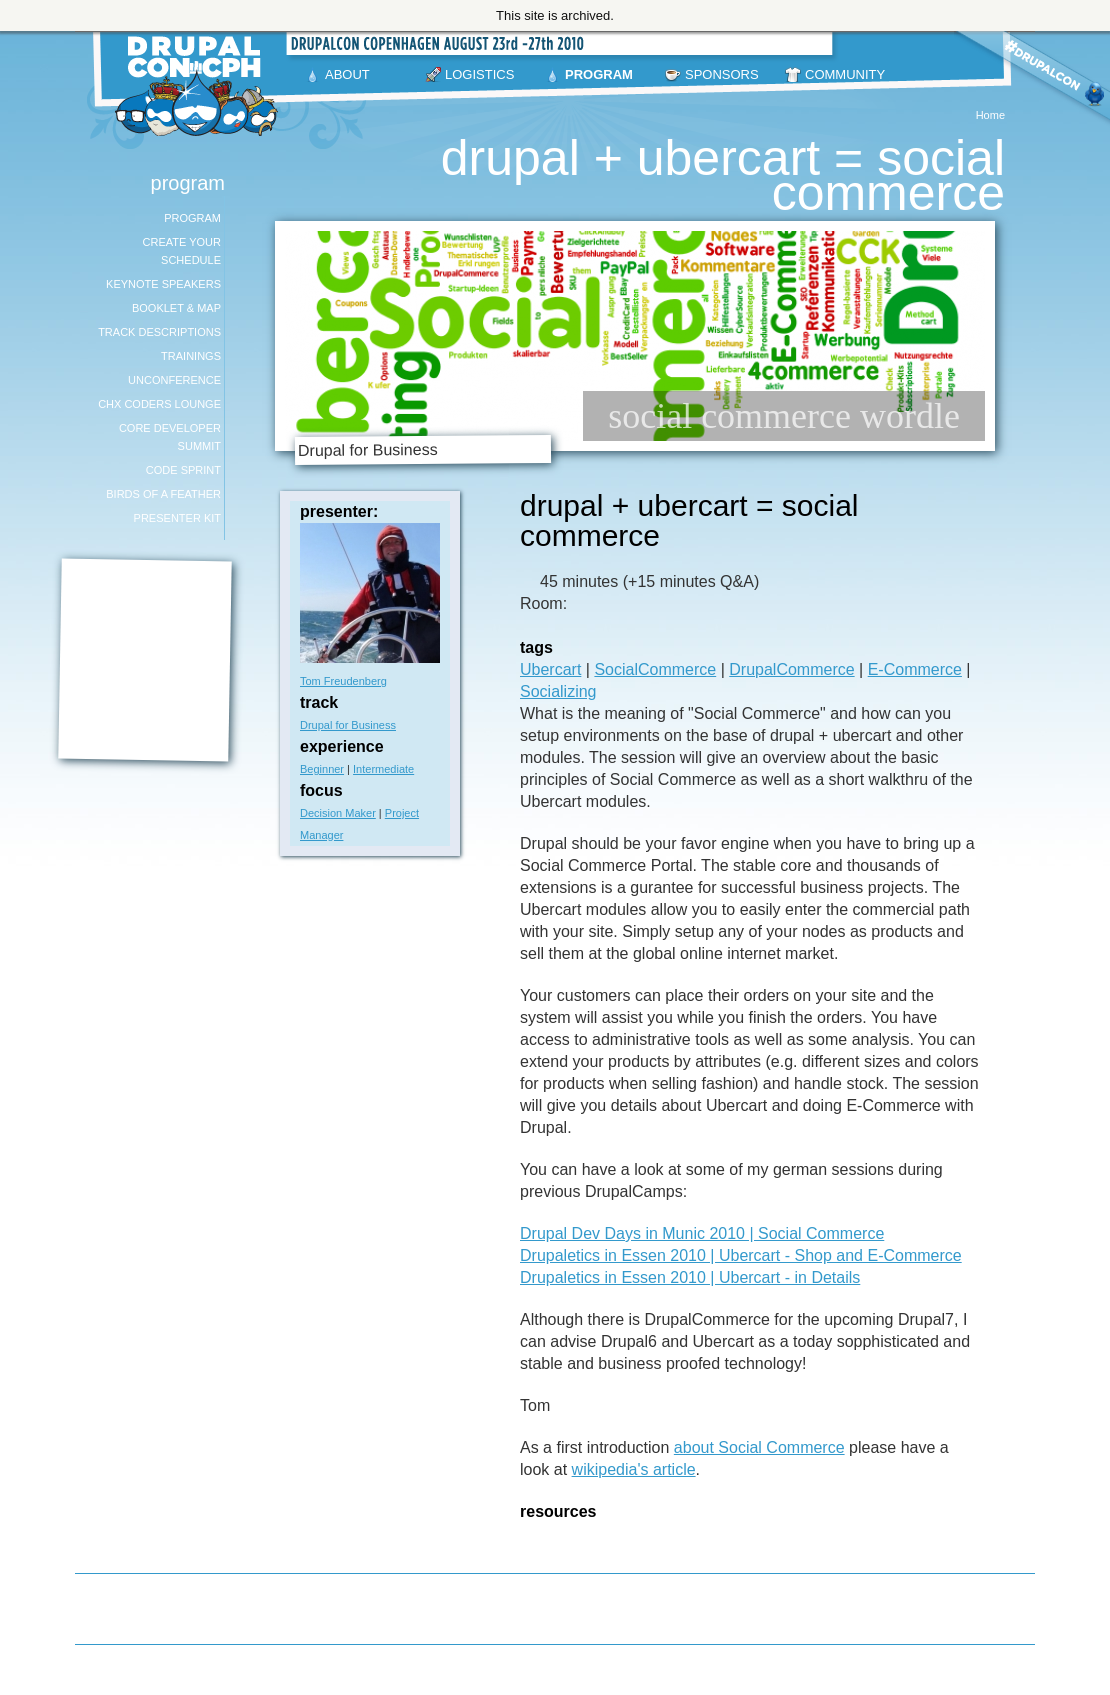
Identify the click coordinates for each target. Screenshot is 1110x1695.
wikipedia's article (634, 1469)
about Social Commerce (759, 1447)
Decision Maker (338, 813)
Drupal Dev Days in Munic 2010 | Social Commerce (702, 1233)
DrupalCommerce (791, 669)
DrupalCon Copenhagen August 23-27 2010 (200, 86)
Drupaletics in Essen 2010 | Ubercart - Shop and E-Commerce (741, 1255)
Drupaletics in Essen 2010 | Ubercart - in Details (690, 1277)
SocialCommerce (655, 669)
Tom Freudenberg (343, 681)
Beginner (322, 769)
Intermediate (383, 769)
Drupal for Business (348, 725)
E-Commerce (915, 669)
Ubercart (550, 669)
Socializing (558, 691)
